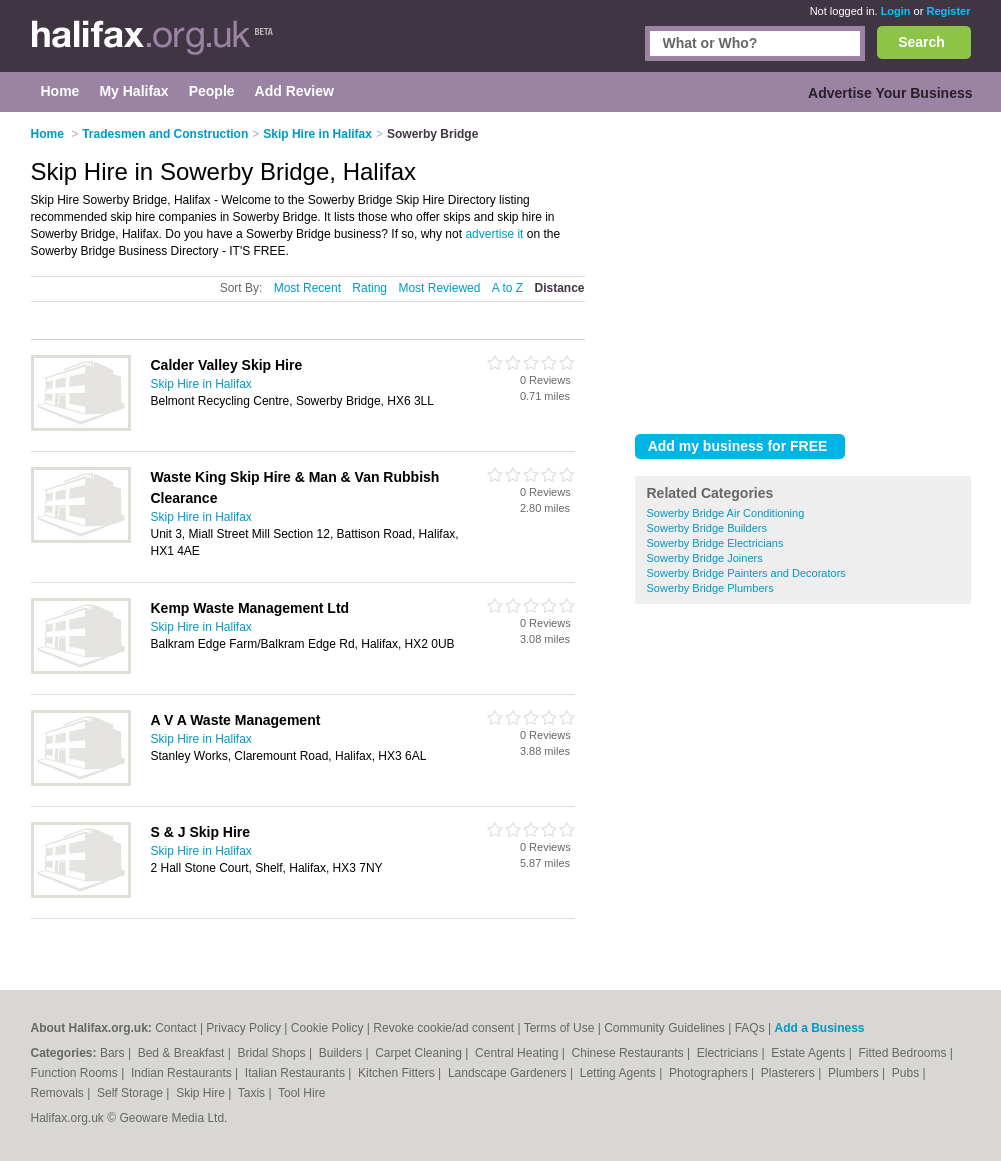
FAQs (750, 1028)
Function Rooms (76, 1073)
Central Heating (518, 1053)
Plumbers (855, 1073)
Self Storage (131, 1093)
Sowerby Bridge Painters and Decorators (746, 573)
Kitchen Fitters (398, 1073)
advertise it (494, 234)
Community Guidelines (664, 1028)
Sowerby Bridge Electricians (715, 543)
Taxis (253, 1093)
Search (921, 42)
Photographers (710, 1073)
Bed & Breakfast (183, 1053)
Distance (559, 288)
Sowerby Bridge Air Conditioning (726, 513)
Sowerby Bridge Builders (707, 528)
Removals (59, 1093)
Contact (175, 1028)
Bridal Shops (273, 1053)
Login (896, 11)
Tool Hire (301, 1093)
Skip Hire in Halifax (201, 384)
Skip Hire (202, 1093)
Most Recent (307, 288)
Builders (342, 1053)
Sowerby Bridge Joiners (705, 558)
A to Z (507, 288)
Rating (369, 288)
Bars (114, 1053)
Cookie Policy (327, 1028)
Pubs (907, 1073)
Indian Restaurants (183, 1073)
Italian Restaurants (296, 1073)
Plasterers (789, 1073)
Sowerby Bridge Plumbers (710, 588)
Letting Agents (619, 1073)
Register (948, 11)
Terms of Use (559, 1028)
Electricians (729, 1053)
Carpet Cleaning (420, 1053)
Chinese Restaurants (629, 1053)
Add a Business (819, 1028)
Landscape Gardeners (509, 1073)
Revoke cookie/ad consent (443, 1028)
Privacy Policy (243, 1028)
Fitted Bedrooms (903, 1053)
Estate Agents (809, 1053)
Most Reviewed (439, 288)
